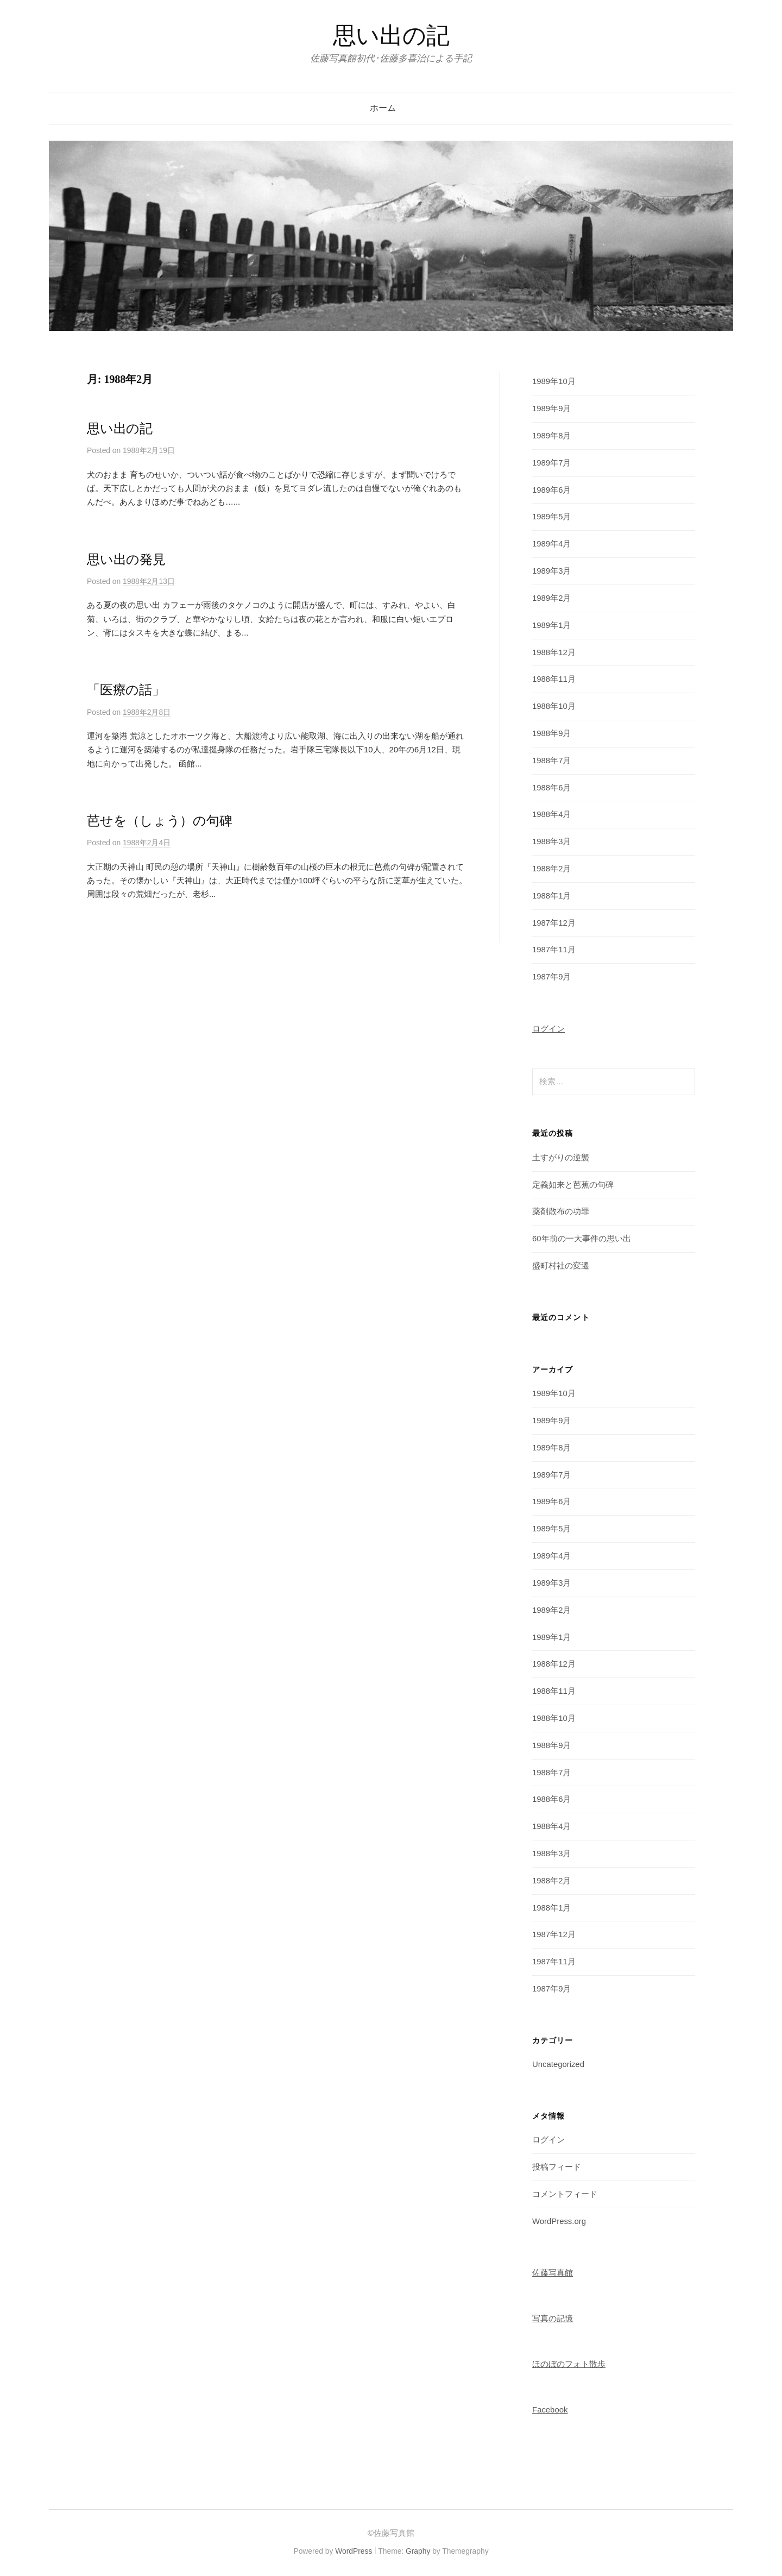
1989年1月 (551, 625)
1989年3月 (551, 571)
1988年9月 (551, 733)
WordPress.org (559, 2221)
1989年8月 (551, 435)
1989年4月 (551, 543)
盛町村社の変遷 (560, 1265)
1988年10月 (554, 706)
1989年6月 (551, 490)
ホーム (383, 107)
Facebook (549, 2409)
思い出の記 (391, 35)
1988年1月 (551, 895)
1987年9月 (551, 976)
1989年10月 (554, 381)
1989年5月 (551, 516)
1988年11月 (554, 679)
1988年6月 (551, 787)
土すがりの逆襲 (560, 1157)
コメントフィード (564, 2194)
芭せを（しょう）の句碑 (159, 821)
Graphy (418, 2551)
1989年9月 (551, 408)
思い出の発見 (126, 559)
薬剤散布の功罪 (560, 1211)
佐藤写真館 (552, 2273)
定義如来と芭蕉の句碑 (573, 1184)
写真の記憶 (552, 2318)
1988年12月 (554, 652)
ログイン (548, 1029)
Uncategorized (558, 2064)
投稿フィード (556, 2167)
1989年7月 (551, 462)
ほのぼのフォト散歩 (569, 2364)
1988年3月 (551, 841)
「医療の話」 (126, 690)
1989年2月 (551, 598)
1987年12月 (554, 923)
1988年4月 (551, 814)
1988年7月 (551, 760)
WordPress (353, 2551)
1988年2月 (551, 868)
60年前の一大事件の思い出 (581, 1238)
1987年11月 (554, 949)
